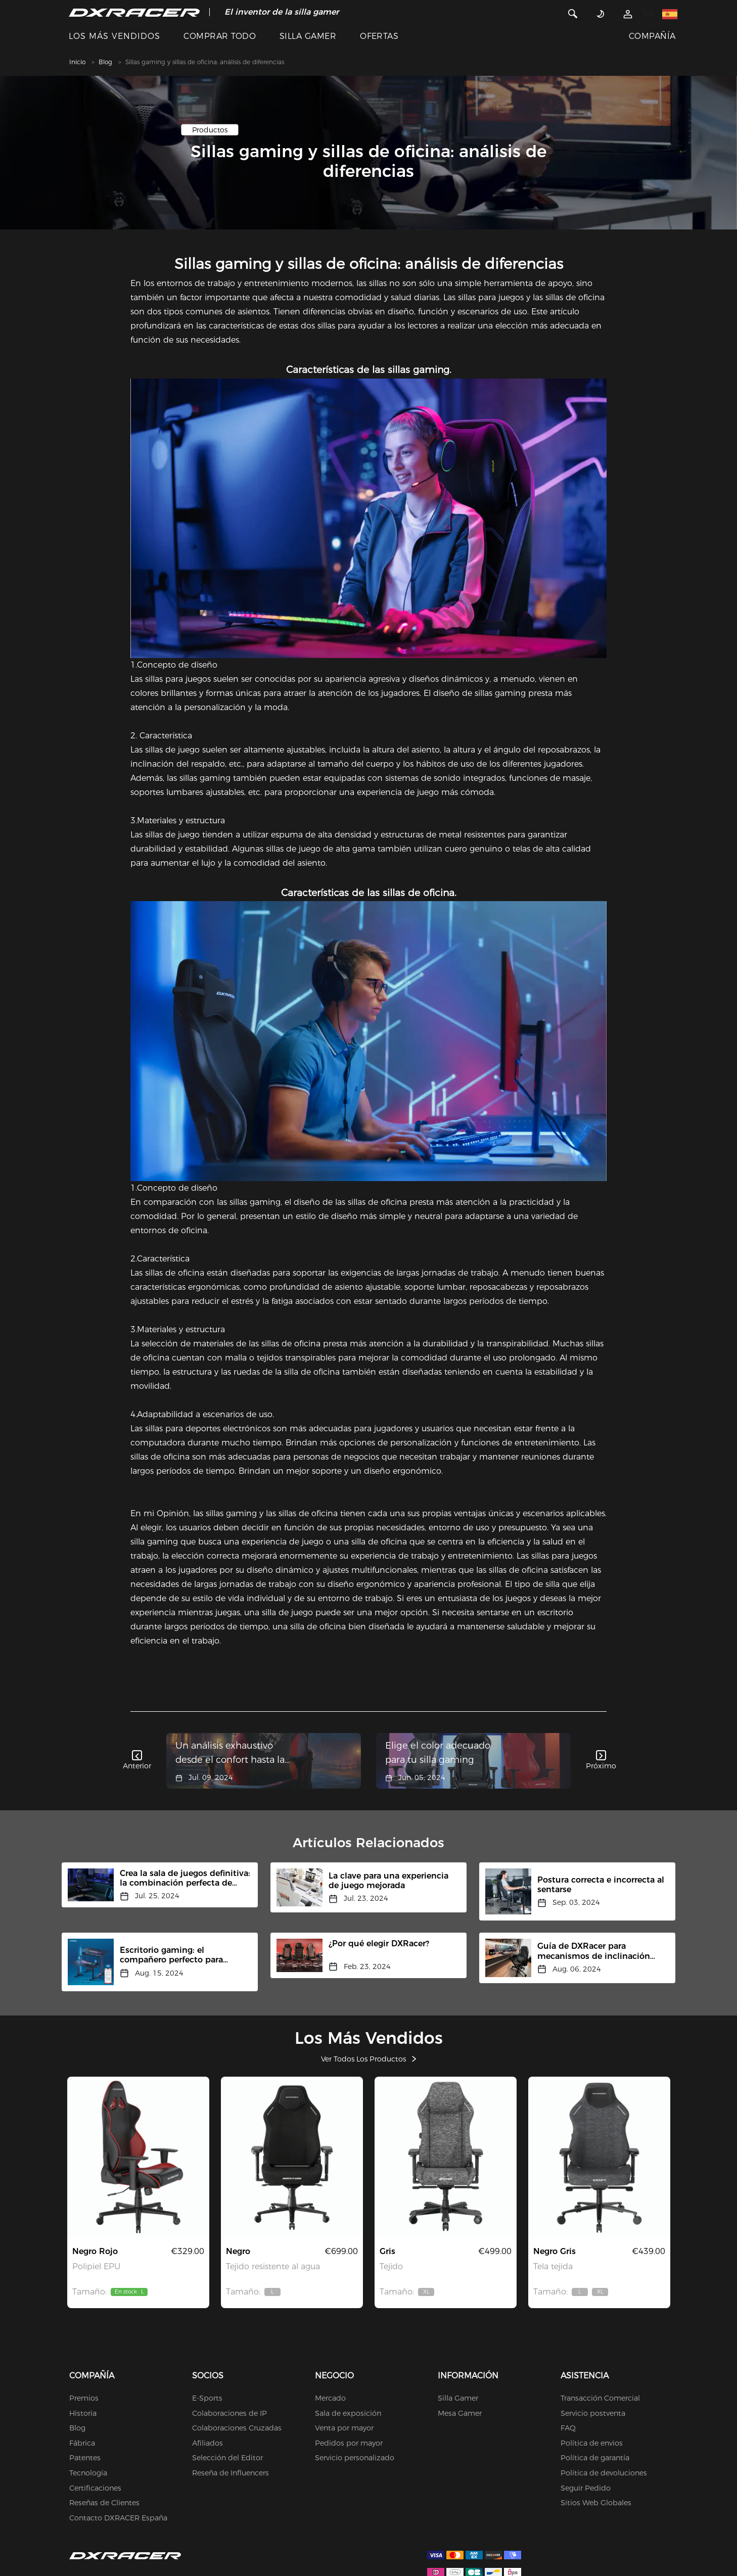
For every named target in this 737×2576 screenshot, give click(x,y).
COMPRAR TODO (219, 36)
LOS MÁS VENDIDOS (114, 36)
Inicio (77, 62)
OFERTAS (379, 36)
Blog (105, 62)
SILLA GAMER (308, 36)
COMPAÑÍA (652, 36)
